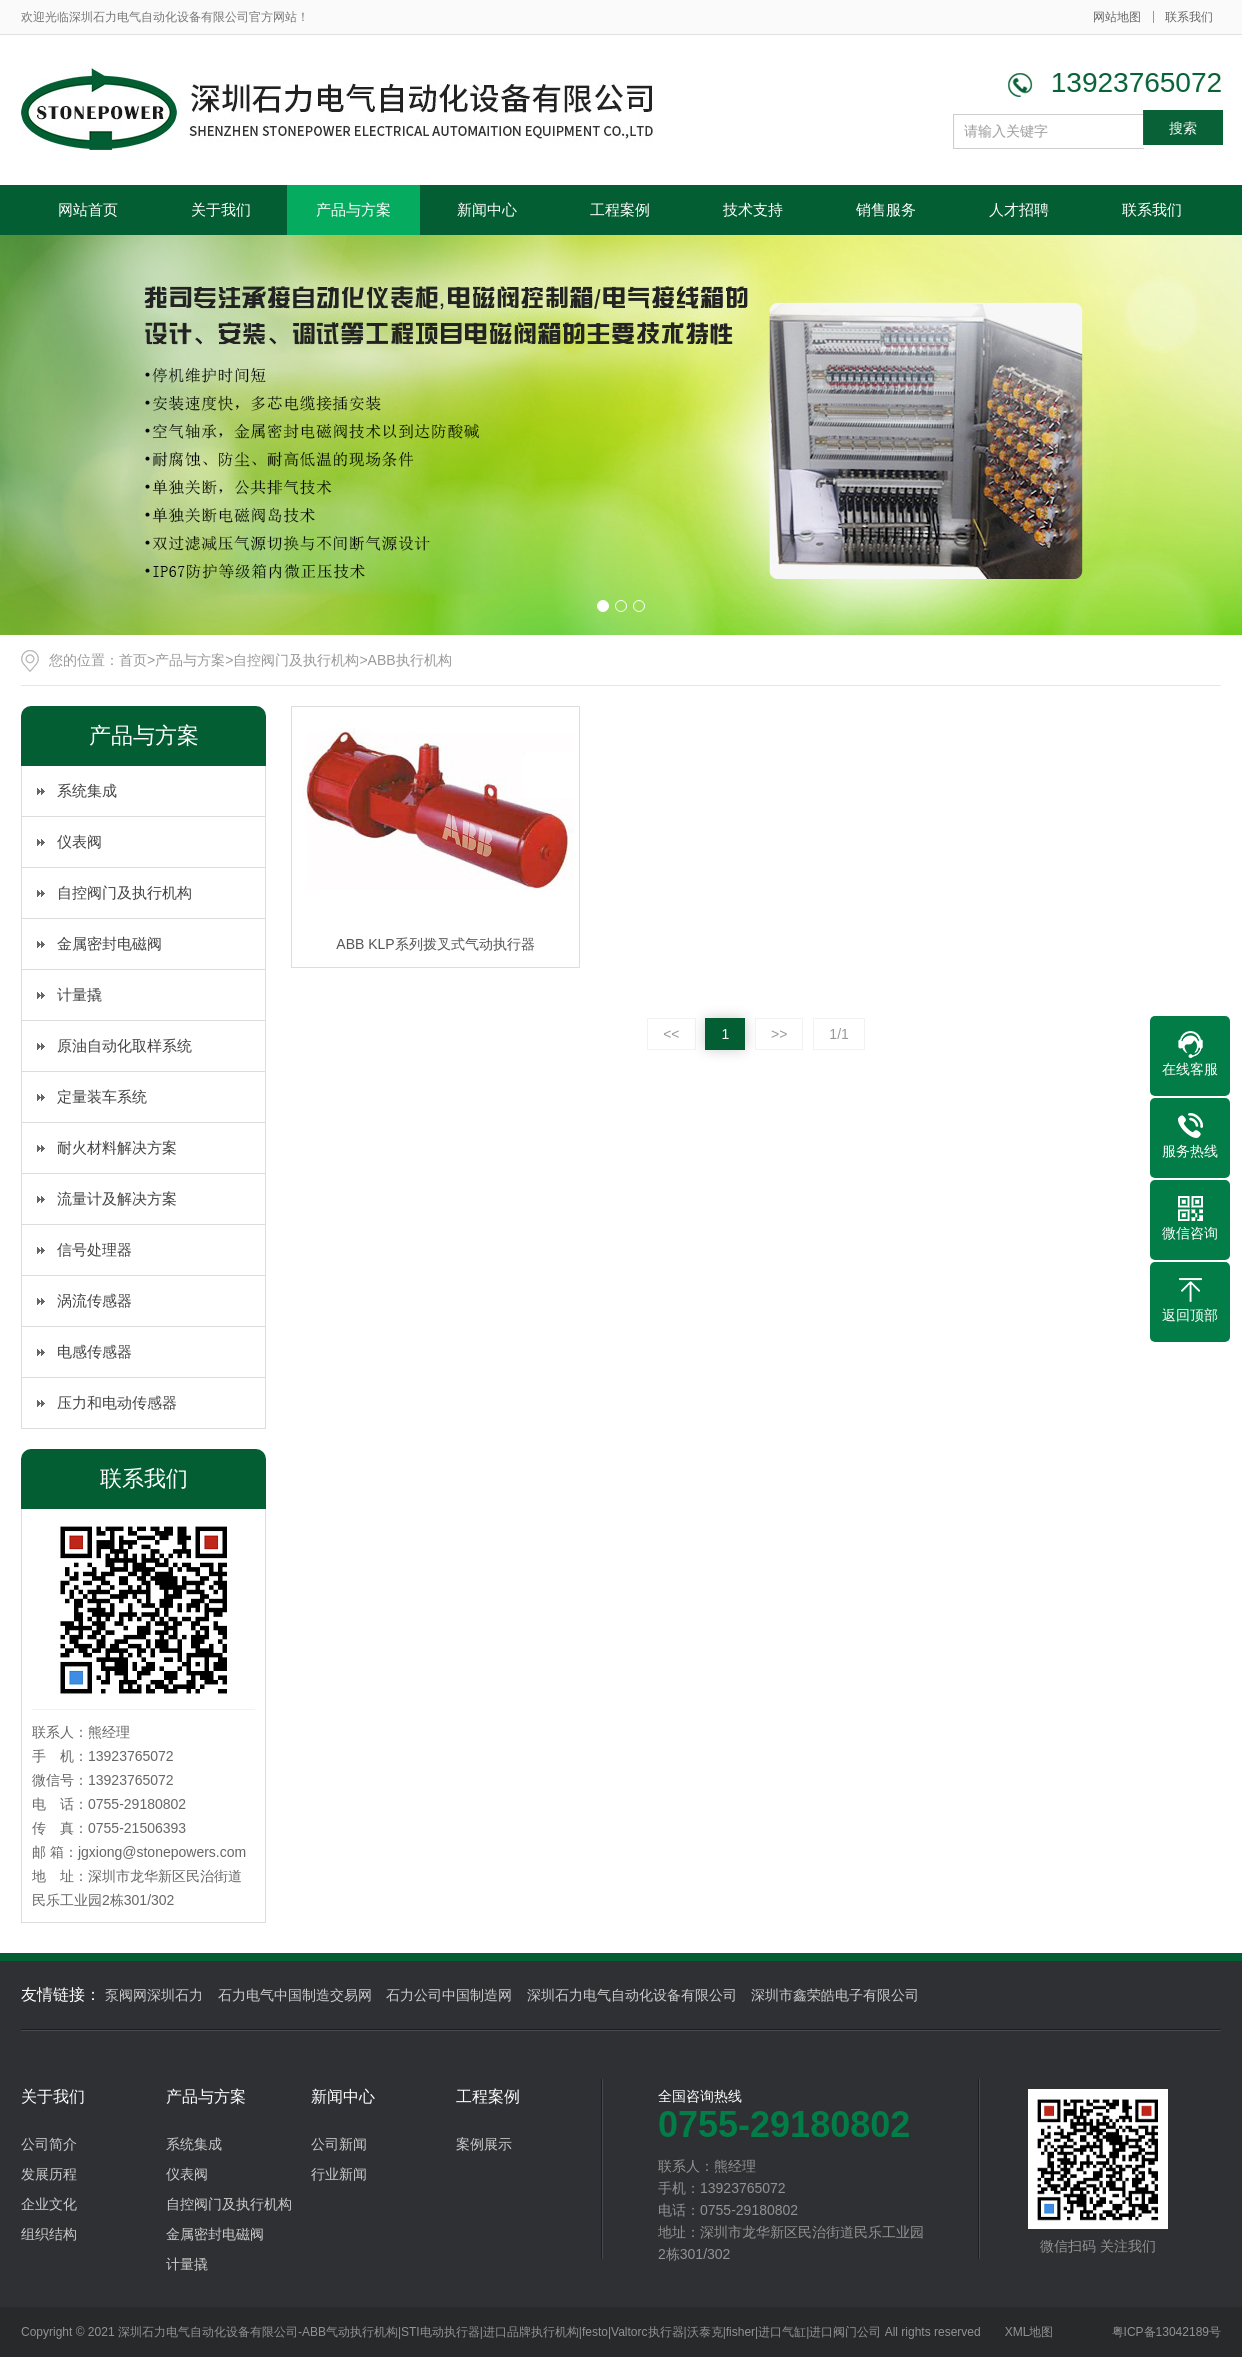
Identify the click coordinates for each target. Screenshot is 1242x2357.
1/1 (838, 1034)
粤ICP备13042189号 (1166, 2332)
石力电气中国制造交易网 (295, 1995)
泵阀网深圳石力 (154, 1995)
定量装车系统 (102, 1096)
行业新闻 (339, 2174)
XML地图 (1029, 2332)
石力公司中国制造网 (449, 1995)
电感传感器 (94, 1351)
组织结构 (49, 2234)
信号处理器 (94, 1249)
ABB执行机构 (410, 660)
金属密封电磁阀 (109, 943)
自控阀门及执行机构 (296, 660)
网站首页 (88, 209)
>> (779, 1034)
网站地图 (1117, 17)
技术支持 (753, 209)
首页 (133, 660)
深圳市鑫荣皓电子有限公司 (835, 1995)
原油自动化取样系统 (124, 1045)
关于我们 (221, 209)
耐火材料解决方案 (117, 1147)
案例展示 (484, 2144)
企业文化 (49, 2204)
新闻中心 (487, 209)
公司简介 (49, 2144)
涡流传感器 (94, 1300)
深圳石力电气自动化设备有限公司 (632, 1995)
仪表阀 (79, 841)
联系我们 (1189, 17)
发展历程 (49, 2174)
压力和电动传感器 (117, 1402)
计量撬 (79, 994)
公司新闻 (339, 2144)
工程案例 (620, 209)
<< (671, 1034)
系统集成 (87, 790)
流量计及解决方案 (117, 1198)
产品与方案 (353, 209)
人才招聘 (1019, 209)
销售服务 (886, 209)
